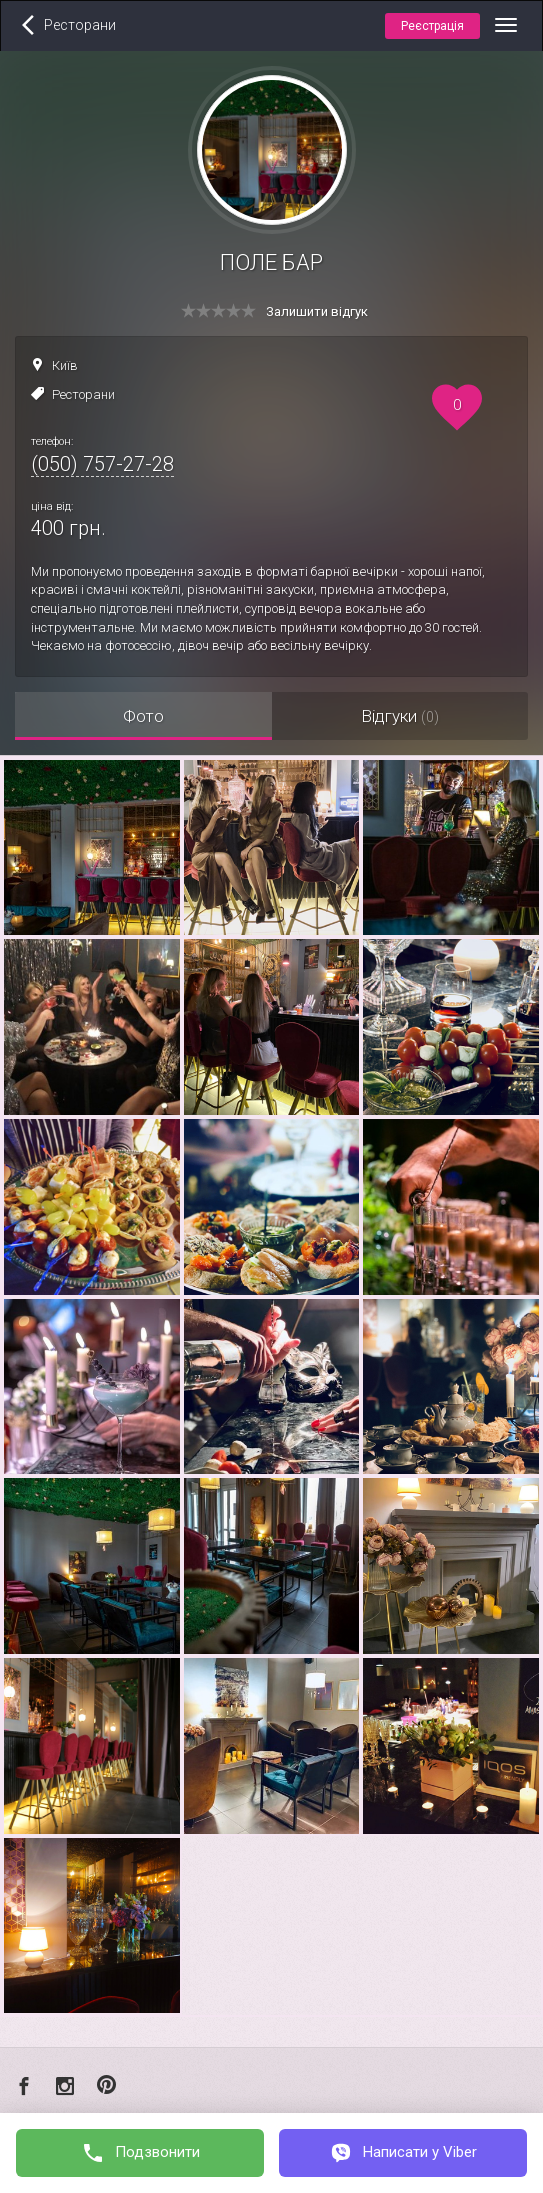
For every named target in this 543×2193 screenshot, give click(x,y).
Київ (65, 365)
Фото (143, 716)
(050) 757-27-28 (102, 464)
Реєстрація (432, 26)
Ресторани (83, 394)
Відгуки (400, 716)
